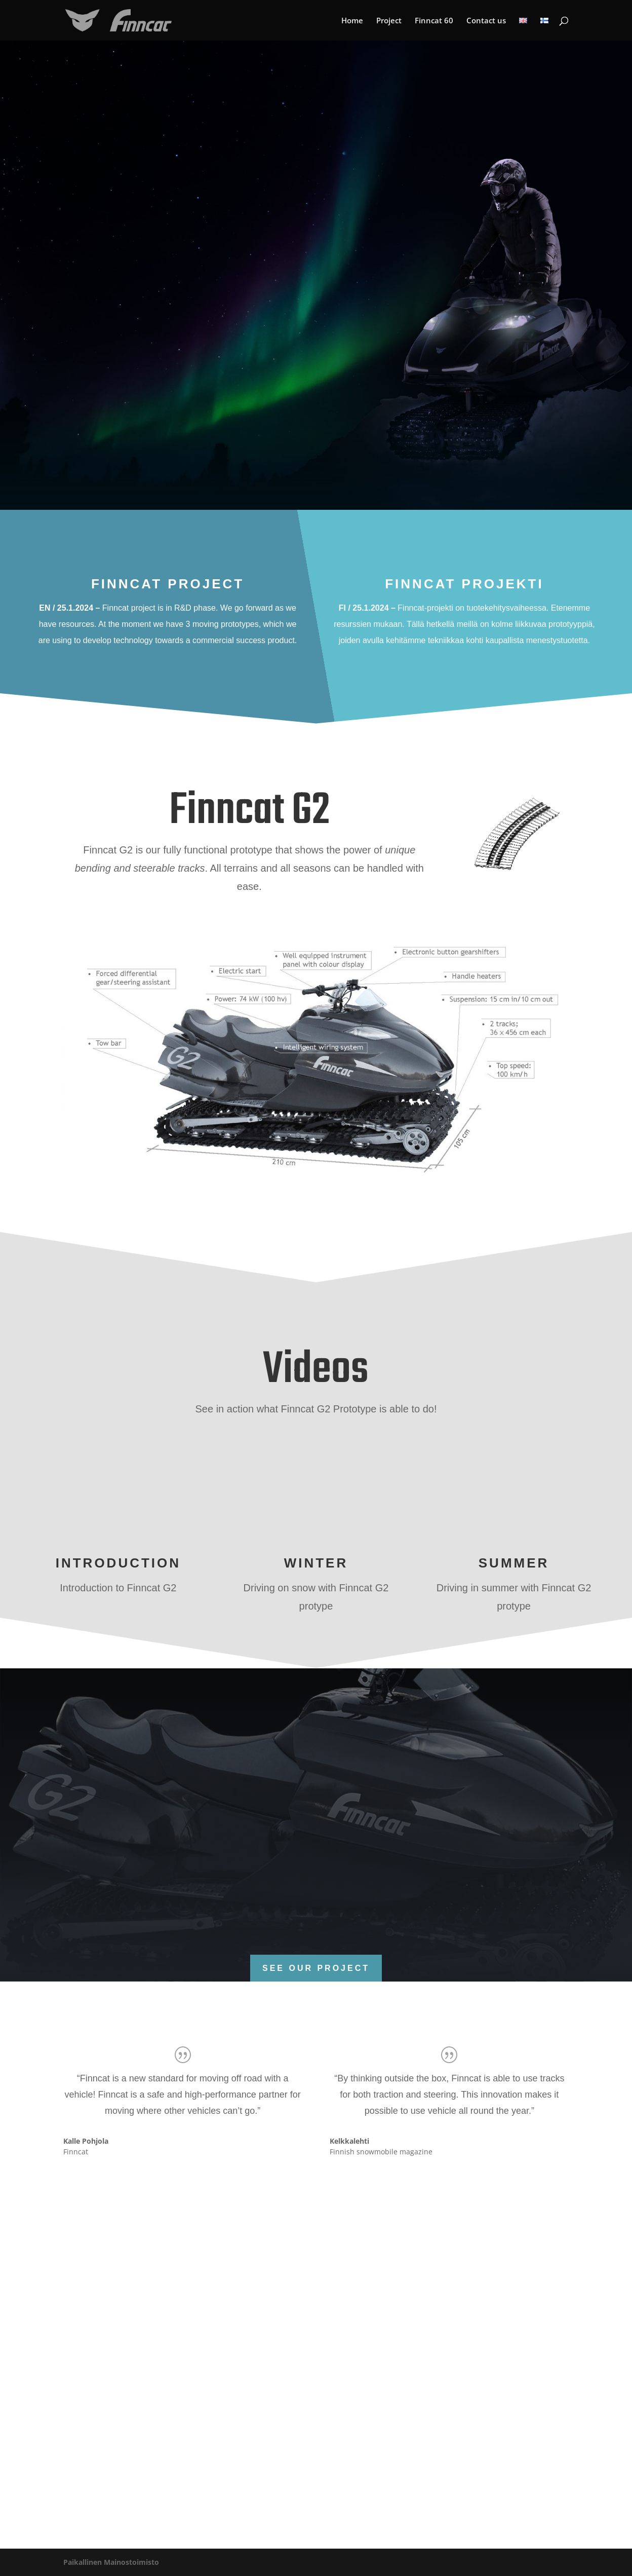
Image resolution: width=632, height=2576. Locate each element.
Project (389, 21)
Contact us (486, 21)
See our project (316, 1968)
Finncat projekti (464, 583)
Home (352, 21)
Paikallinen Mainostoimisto (111, 2562)
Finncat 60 (434, 21)
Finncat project (167, 583)
